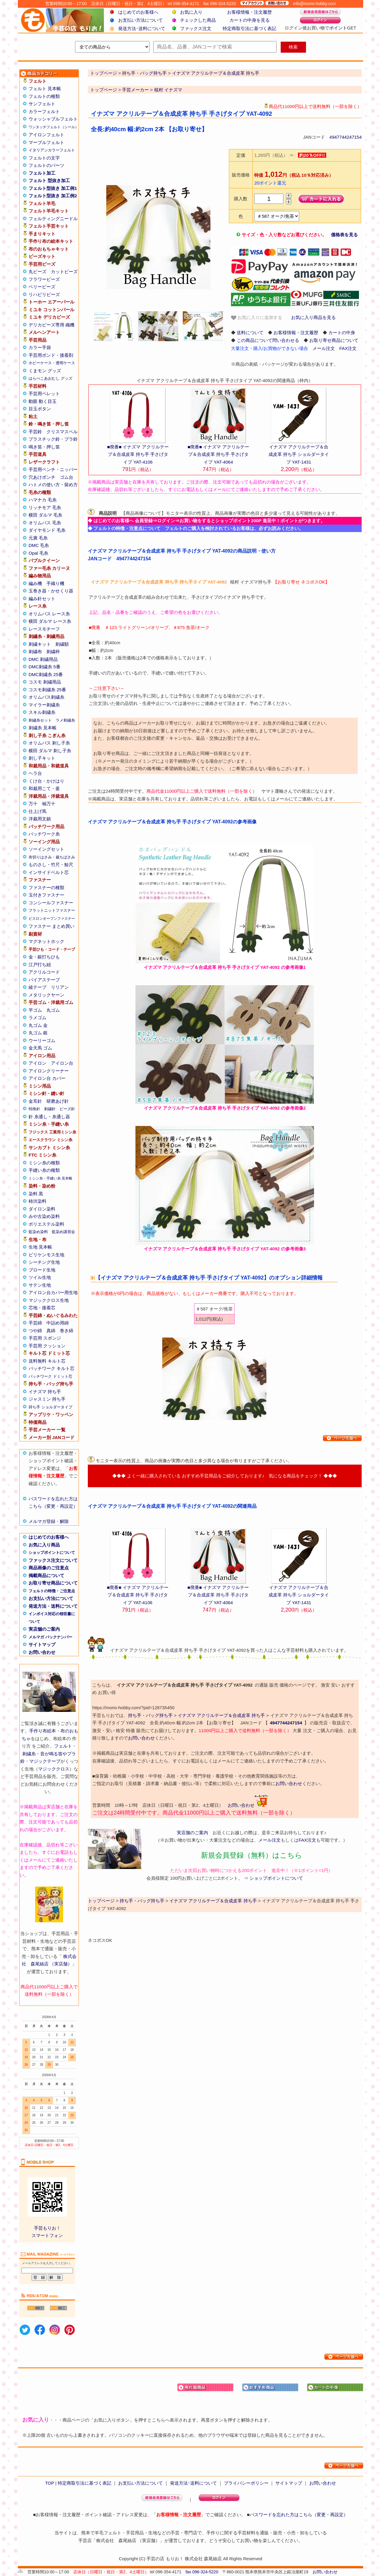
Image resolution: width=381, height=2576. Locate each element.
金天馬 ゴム (40, 1047)
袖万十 (48, 803)
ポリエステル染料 (46, 1224)
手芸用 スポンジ (45, 1338)
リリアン (60, 987)
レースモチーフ (44, 628)
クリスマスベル (62, 431)
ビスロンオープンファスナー (52, 918)
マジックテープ (44, 1761)
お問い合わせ (42, 1652)
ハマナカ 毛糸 (43, 499)
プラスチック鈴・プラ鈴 (53, 439)
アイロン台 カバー (47, 1078)
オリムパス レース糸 (49, 613)
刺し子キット (42, 758)
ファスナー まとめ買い (51, 926)
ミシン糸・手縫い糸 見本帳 (50, 1178)
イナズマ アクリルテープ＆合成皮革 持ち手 (221, 1715)
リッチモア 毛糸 (45, 507)
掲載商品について (46, 1575)
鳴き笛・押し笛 (44, 446)
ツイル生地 (40, 1277)
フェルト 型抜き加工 (49, 180)
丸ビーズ (37, 271)
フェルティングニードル (53, 218)
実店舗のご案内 (44, 1629)
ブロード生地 (42, 1269)
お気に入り (191, 12)
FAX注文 (348, 348)
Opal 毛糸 (38, 553)
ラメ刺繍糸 (65, 720)
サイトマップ (42, 1644)
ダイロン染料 (42, 1208)
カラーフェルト (44, 111)
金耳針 (35, 1101)
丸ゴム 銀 (38, 1032)
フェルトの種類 (44, 96)
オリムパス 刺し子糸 (49, 742)
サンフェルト (42, 103)
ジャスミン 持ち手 (47, 1399)
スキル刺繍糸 (42, 712)
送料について (250, 332)
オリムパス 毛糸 (45, 522)
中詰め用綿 (57, 1322)
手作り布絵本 (42, 1730)
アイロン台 (62, 1063)
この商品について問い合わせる (268, 340)
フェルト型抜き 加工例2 (53, 195)
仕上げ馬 (37, 811)
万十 (33, 803)
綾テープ (37, 987)
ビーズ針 (67, 1109)
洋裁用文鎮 (40, 818)
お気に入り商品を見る (313, 317)
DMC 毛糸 (39, 545)
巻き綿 (66, 1330)
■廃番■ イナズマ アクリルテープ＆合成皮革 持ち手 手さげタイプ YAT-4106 (137, 454)
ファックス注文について (53, 1560)
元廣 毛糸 (38, 537)
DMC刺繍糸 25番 (46, 674)
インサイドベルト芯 (49, 872)
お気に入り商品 (44, 1544)
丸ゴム (53, 1010)
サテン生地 (40, 1285)
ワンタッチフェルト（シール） (54, 127)
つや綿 (35, 1330)
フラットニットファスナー (52, 910)
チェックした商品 (198, 20)
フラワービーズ (44, 279)
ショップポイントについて (52, 1552)
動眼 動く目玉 (43, 401)
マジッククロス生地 (49, 1300)
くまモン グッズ (45, 370)
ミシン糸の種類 (44, 1162)
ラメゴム (37, 1017)
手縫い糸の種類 (44, 1170)
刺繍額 (62, 644)
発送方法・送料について (53, 1606)
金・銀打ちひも (44, 956)
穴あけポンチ (42, 477)
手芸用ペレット (44, 393)
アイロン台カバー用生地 (53, 1292)
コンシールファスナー (51, 902)
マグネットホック (46, 941)
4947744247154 (346, 137)
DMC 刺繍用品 (43, 659)
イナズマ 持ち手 (45, 1391)
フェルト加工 (42, 173)
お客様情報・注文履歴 (249, 12)
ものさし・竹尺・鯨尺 (51, 864)
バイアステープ (44, 979)
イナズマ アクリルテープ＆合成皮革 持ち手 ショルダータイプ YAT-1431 (298, 454)
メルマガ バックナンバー (50, 1637)
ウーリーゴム (42, 1040)
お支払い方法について (140, 20)
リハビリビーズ (44, 294)
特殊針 (34, 1109)
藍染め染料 (38, 1232)
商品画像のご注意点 (49, 1567)
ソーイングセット (46, 849)
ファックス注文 (195, 28)
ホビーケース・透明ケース (52, 363)
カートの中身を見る (249, 20)
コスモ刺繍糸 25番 (47, 689)
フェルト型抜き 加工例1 (53, 188)
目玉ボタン (40, 408)
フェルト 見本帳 (45, 88)
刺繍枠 (53, 651)
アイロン (37, 1063)
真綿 (50, 1330)
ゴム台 (66, 477)
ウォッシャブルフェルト (53, 118)
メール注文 (324, 348)
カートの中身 (341, 332)
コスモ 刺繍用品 (45, 681)
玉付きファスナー (46, 894)
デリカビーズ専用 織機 (51, 324)
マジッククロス (53, 1768)
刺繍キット (40, 644)
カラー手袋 (40, 347)
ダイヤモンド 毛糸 (47, 530)
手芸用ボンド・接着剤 (51, 355)
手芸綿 (35, 1322)
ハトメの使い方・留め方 (53, 484)
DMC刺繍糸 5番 (44, 666)
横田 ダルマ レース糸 (50, 621)
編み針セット (42, 598)
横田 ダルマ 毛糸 (45, 514)
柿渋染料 (37, 1201)
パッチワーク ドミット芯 (50, 1376)
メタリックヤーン (46, 994)
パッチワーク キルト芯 (51, 1368)
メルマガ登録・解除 (49, 1521)
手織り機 (55, 583)
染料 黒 (36, 1193)
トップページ (103, 89)
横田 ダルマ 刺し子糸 (50, 750)
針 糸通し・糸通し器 (49, 1116)
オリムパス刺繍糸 (46, 697)
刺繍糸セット (40, 720)
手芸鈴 (35, 431)
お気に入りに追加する (256, 317)
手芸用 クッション (47, 1345)
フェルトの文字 (44, 157)
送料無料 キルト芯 (47, 1360)
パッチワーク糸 (44, 833)
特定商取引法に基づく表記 (249, 28)
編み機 (35, 583)
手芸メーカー (135, 89)
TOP (49, 2483)
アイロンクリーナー (49, 1070)
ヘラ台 (35, 773)
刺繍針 (50, 1109)
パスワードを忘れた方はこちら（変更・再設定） (299, 2514)
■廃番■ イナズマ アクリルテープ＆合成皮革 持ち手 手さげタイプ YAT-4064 (218, 454)
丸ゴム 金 (38, 1025)
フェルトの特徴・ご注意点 (52, 1591)
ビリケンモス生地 (46, 1254)
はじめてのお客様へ (138, 12)
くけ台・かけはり (46, 780)
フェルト (63, 1745)
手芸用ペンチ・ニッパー (53, 469)
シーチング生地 (44, 1262)
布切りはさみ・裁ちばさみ (52, 857)
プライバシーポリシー (246, 2483)
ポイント (338, 27)
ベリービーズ (42, 286)
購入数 (240, 198)
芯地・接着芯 (42, 1307)
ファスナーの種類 (46, 887)
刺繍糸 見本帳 (43, 727)
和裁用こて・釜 (44, 788)
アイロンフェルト (46, 134)
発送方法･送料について (141, 28)
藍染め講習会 (63, 1232)
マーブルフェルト (46, 142)
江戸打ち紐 (40, 964)
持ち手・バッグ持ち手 (150, 1715)
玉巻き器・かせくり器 (51, 590)
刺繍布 (35, 651)
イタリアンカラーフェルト (52, 150)
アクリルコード (44, 972)
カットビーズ (64, 271)
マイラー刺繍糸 (44, 704)
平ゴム (35, 1010)
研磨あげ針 (57, 1101)
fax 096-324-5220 (201, 2571)
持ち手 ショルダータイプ (50, 1407)
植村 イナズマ (168, 89)
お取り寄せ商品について (53, 1582)
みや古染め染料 (44, 1216)
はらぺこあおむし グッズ (50, 378)
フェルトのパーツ (46, 165)
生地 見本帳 (40, 1246)
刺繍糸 (29, 1753)
